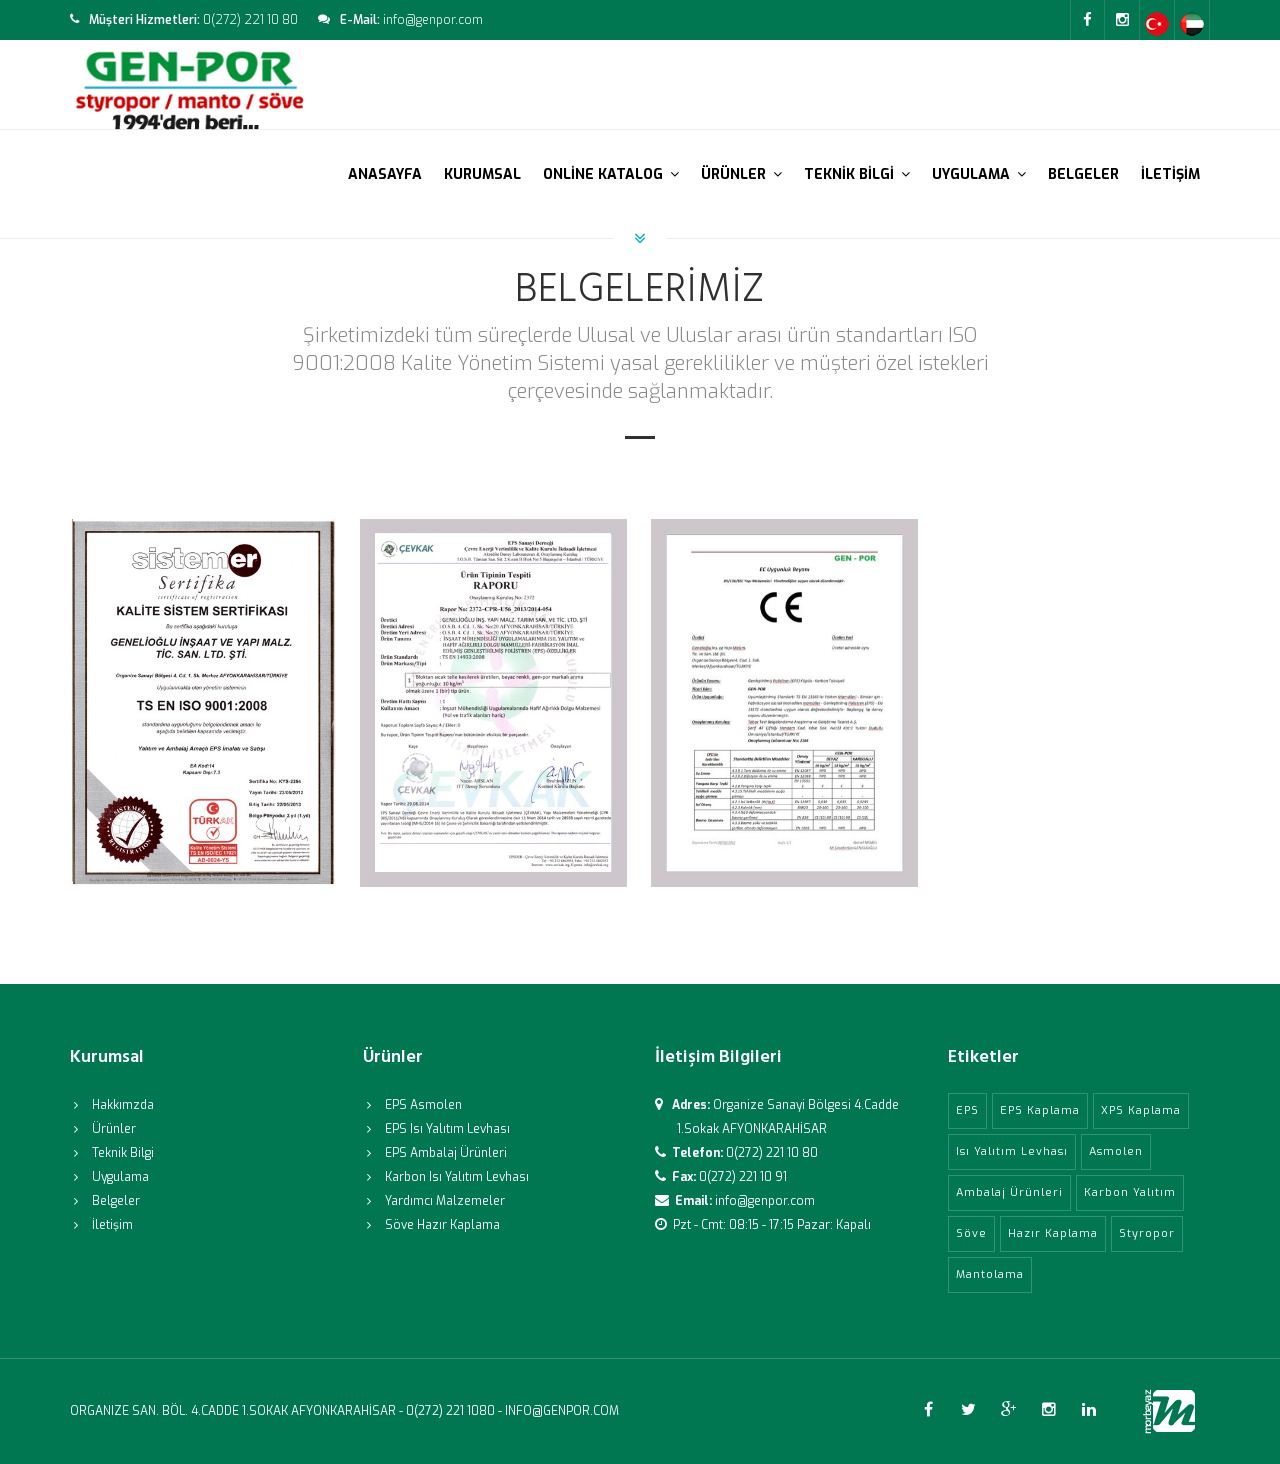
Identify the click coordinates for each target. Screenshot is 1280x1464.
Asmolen (1116, 1151)
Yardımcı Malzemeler (445, 1201)
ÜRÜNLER (741, 174)
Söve (971, 1233)
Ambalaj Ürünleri (1009, 1192)
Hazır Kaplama (1053, 1233)
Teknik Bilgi (123, 1153)
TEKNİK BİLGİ (857, 174)
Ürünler (114, 1129)
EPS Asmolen (423, 1105)
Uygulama (120, 1177)
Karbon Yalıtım (1130, 1192)
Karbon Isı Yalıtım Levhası (457, 1177)
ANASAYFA (385, 174)
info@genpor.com (765, 1201)
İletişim (112, 1225)
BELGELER (1083, 174)
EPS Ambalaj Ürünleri (446, 1153)
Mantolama (990, 1274)
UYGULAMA (979, 174)
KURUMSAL (482, 174)
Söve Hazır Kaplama (442, 1225)
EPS (967, 1110)
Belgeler (116, 1201)
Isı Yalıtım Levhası (1012, 1151)
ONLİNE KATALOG (611, 174)
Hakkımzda (123, 1105)
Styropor (1147, 1233)
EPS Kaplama (1040, 1110)
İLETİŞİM (1170, 174)
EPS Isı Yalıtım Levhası (447, 1129)
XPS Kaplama (1141, 1110)
